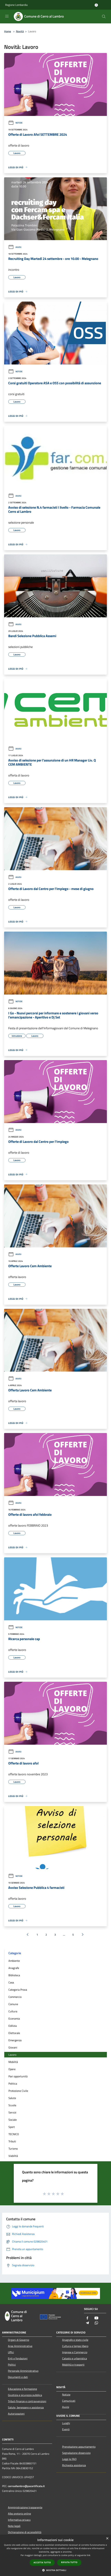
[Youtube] (96, 2318)
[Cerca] (104, 16)
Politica (12, 2083)
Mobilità (13, 2062)
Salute (12, 2098)
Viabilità (13, 2156)
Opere (11, 2069)
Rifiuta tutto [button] (69, 2562)
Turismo (13, 2148)
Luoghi (66, 2423)
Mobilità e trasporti (73, 2365)
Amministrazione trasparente (25, 2507)
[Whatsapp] (96, 2323)
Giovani (12, 2047)
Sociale (12, 2120)
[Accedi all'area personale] (96, 5)
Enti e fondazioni (18, 2358)
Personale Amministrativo (23, 2371)
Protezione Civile (18, 2091)
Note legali (14, 2526)
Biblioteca (14, 1975)
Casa (11, 1982)
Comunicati (68, 2401)
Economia (14, 2018)
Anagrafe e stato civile (75, 2340)
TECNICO (13, 2134)
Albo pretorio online (19, 2513)
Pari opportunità (18, 2076)
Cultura (12, 2011)
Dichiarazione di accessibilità (24, 2532)
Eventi (66, 2429)
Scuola (12, 2105)
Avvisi (14, 247)
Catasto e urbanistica (74, 2358)
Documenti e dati (18, 2377)
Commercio (15, 1997)
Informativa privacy (19, 2520)
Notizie (15, 122)
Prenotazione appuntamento (79, 2447)
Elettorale (14, 2033)
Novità (20, 31)
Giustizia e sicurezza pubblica (25, 2395)
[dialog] (55, 2555)
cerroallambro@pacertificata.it (26, 2486)
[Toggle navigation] (7, 16)
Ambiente (14, 1961)
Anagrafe (13, 1968)
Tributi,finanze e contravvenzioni (27, 2401)
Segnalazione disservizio (76, 2453)
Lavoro (12, 2055)
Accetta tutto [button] (42, 2562)
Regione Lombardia (16, 5)
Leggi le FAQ (69, 2459)
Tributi (12, 2141)
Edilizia (12, 2026)
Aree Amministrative (20, 2346)
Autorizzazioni (16, 2414)
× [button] (107, 2538)
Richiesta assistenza (74, 2465)
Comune (13, 2004)
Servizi (12, 2112)
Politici (12, 2365)
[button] (55, 2570)
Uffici (11, 2352)
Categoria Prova (17, 1990)
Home (7, 31)
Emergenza (15, 2040)
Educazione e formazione (22, 2389)
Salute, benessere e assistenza (26, 2407)
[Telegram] (87, 2323)
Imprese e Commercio (74, 2352)
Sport (11, 2127)
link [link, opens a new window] (88, 2555)
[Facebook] (87, 2318)
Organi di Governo (18, 2340)
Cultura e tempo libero (75, 2346)
